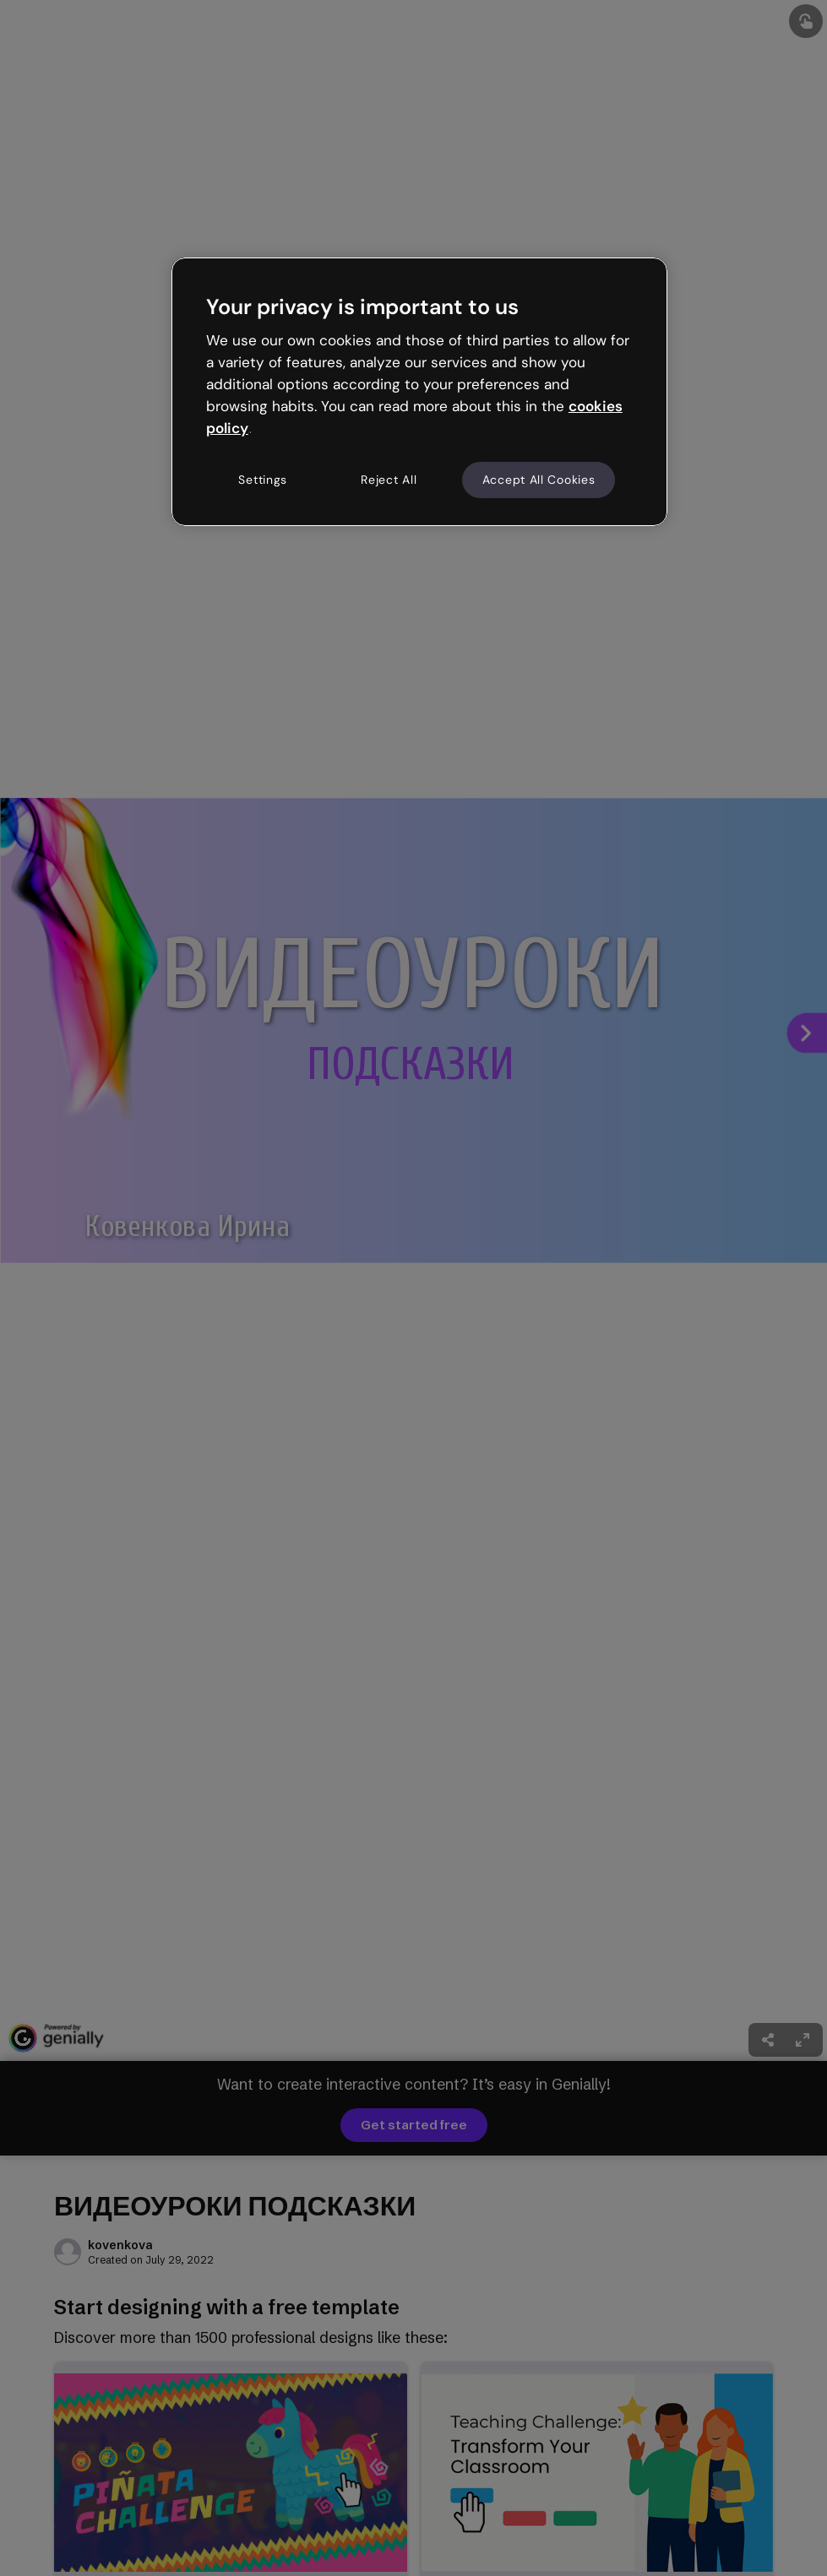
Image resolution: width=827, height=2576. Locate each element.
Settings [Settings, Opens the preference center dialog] (262, 479)
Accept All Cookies (539, 479)
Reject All (388, 479)
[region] (419, 392)
